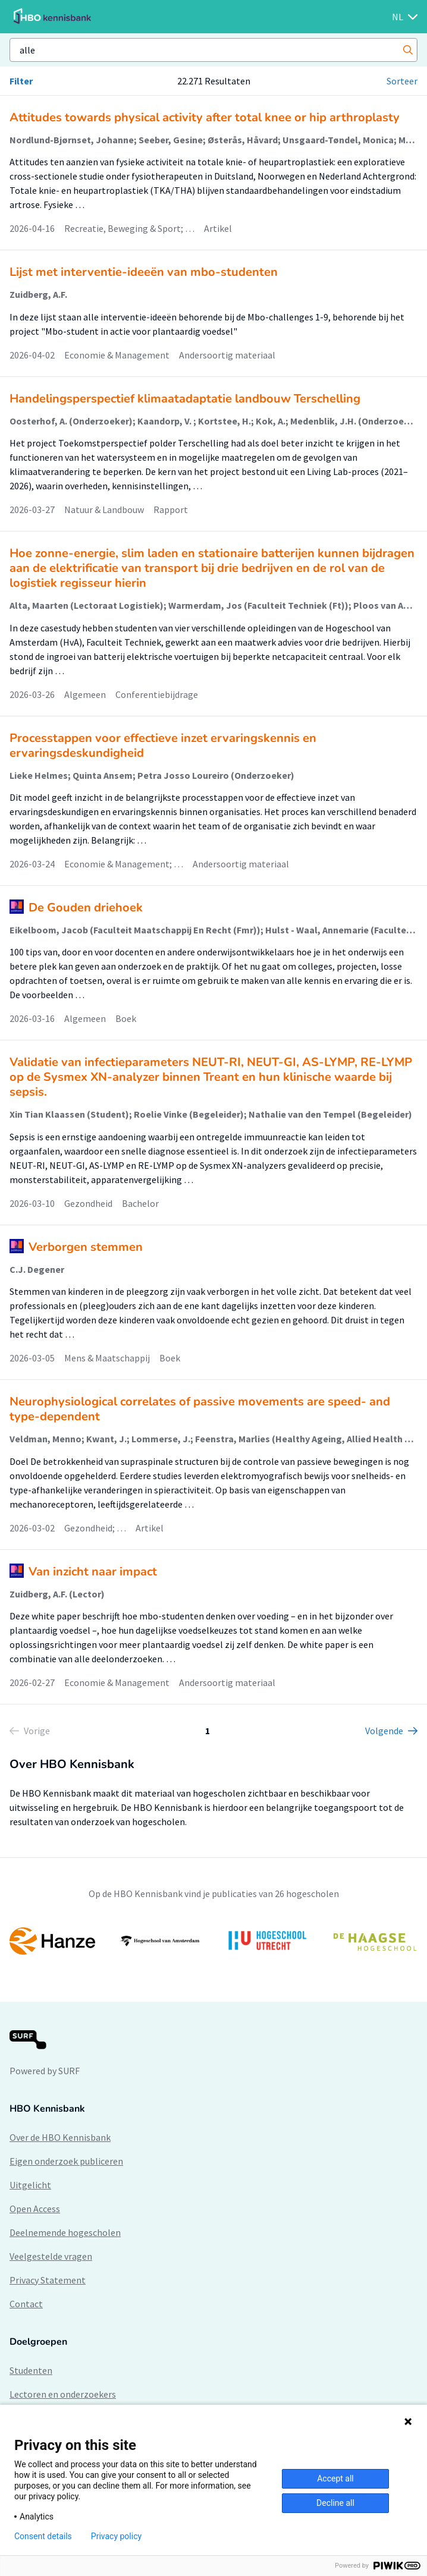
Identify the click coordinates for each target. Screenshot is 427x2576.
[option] (213, 1941)
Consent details (43, 2536)
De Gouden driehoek (86, 907)
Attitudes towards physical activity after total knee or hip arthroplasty (205, 117)
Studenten (31, 2370)
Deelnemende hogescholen (65, 2232)
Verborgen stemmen (86, 1247)
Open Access (35, 2209)
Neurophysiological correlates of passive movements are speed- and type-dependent (200, 1409)
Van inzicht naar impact (93, 1572)
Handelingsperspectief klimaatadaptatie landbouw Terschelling (185, 399)
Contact (26, 2304)
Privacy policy (116, 2536)
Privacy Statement (48, 2280)
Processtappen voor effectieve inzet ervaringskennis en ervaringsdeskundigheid (163, 745)
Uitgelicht (30, 2185)
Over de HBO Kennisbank (60, 2137)
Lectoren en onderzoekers (63, 2394)
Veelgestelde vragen (51, 2256)
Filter (21, 81)
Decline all (335, 2503)
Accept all (335, 2478)
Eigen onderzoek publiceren (66, 2161)
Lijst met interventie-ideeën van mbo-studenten (144, 272)
